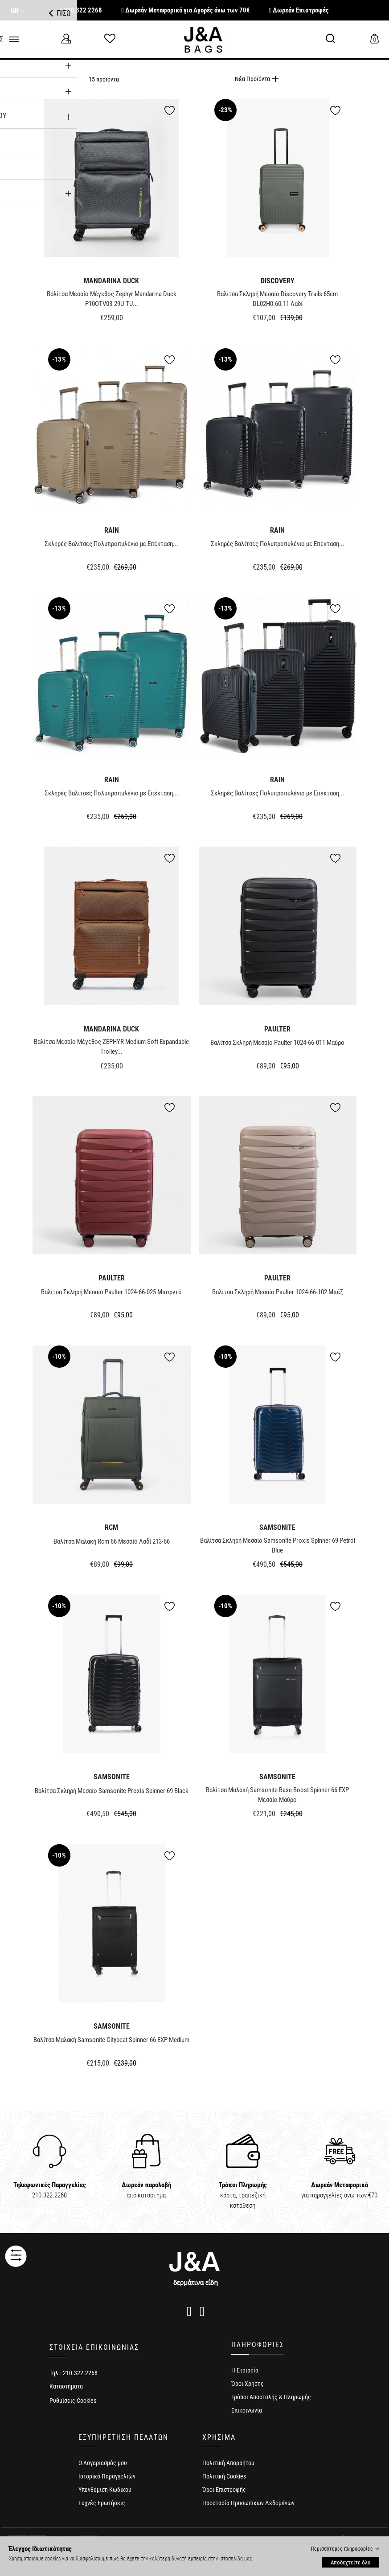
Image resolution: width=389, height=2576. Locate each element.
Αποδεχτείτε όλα (350, 2562)
